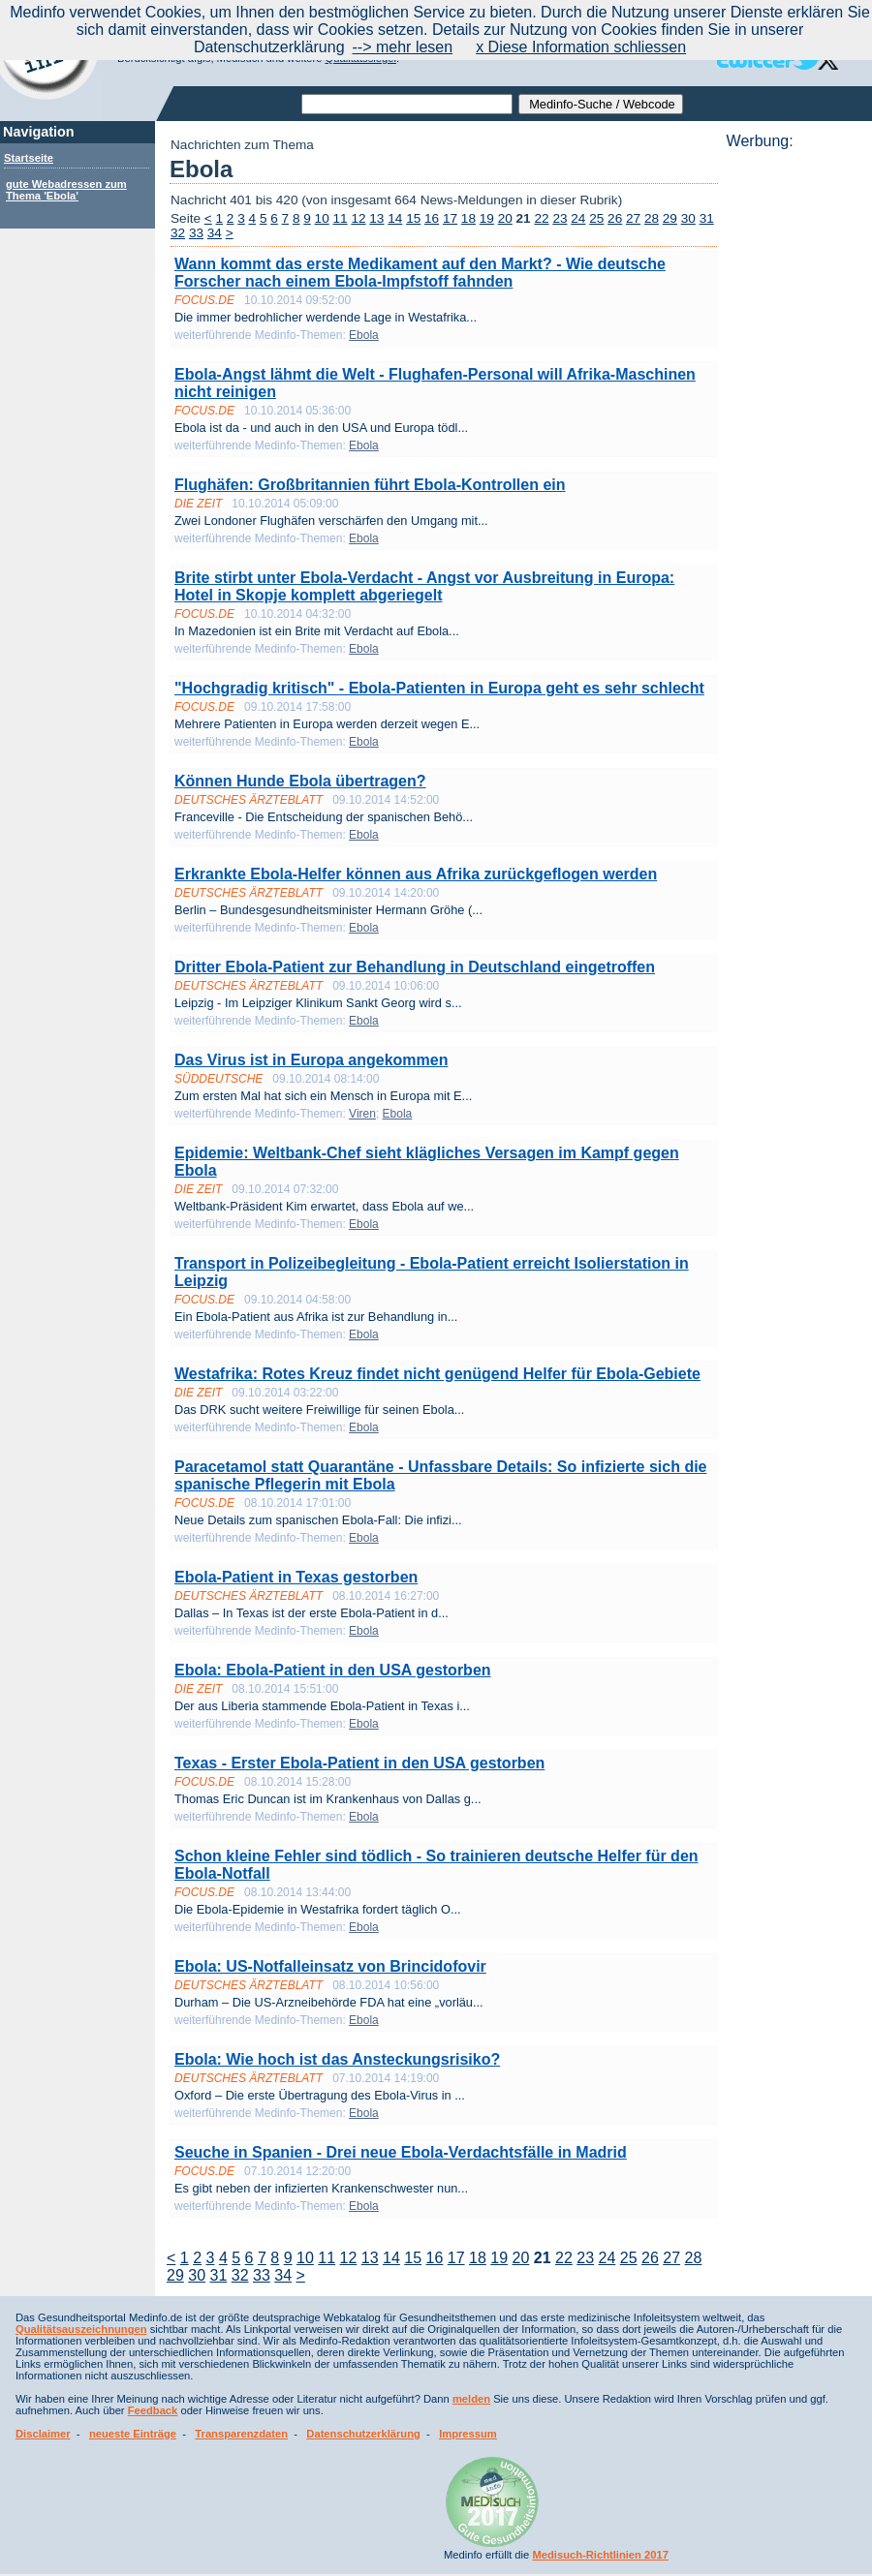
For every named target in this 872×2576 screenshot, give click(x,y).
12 (358, 218)
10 (322, 218)
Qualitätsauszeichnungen (81, 2329)
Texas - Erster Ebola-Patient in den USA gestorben (359, 1763)
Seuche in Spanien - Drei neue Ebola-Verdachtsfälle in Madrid (400, 2152)
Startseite (28, 158)
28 (651, 218)
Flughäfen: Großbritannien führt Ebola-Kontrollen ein (370, 484)
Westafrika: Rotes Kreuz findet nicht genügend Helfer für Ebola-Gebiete (437, 1373)
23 (559, 218)
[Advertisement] (793, 440)
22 (541, 218)
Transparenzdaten (241, 2433)
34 (214, 233)
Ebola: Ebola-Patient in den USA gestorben (332, 1670)
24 (578, 218)
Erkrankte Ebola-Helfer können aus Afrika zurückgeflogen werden (415, 874)
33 (196, 233)
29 (670, 218)
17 (450, 218)
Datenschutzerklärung (363, 2433)
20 (505, 218)
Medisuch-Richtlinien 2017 (600, 2555)
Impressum (468, 2433)
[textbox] (407, 104)
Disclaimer (43, 2433)
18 (468, 218)
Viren (362, 1113)
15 (413, 218)
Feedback (153, 2410)
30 (688, 218)
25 (596, 218)
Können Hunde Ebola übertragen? (300, 781)
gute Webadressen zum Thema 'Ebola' (66, 189)
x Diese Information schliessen (581, 47)
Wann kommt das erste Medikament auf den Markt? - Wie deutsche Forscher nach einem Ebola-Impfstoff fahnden (420, 273)
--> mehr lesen (403, 47)
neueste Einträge (132, 2433)
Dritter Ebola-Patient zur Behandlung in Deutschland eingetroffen (414, 967)
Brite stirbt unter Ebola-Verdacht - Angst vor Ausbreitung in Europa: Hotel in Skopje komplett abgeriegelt (424, 586)
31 (707, 218)
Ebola (364, 335)
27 (633, 218)
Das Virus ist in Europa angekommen (311, 1060)
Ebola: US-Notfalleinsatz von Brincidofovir (330, 1966)
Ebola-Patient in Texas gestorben (296, 1577)
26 (614, 218)
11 (340, 218)
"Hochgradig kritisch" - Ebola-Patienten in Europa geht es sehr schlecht (439, 688)
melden (471, 2399)
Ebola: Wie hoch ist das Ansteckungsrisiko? (337, 2059)
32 (178, 233)
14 (395, 218)
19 (487, 218)
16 (431, 218)
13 (376, 218)
